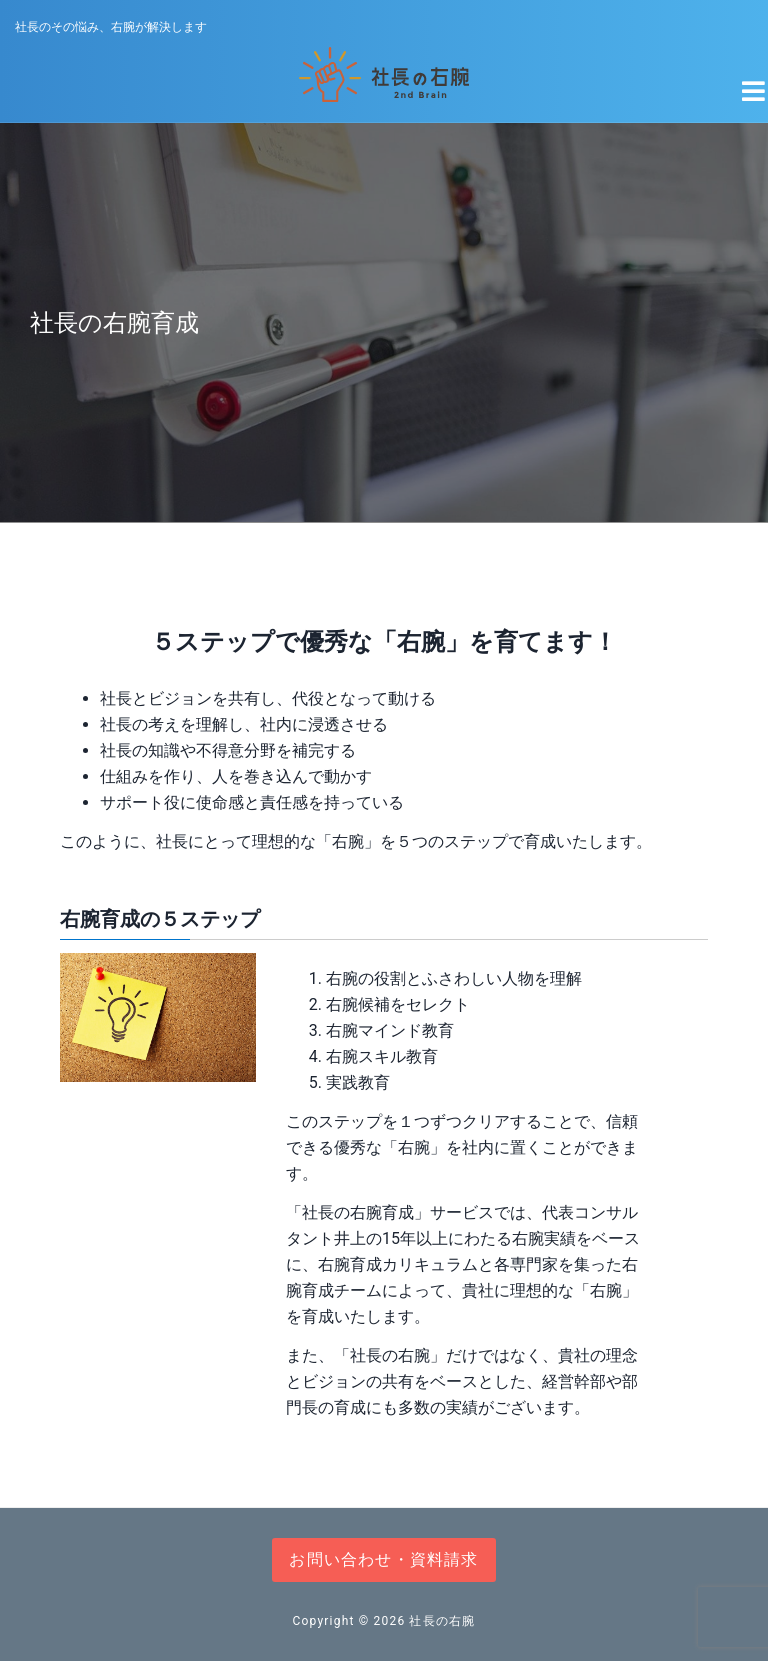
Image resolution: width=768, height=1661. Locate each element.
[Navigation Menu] (742, 83)
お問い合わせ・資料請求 (383, 1559)
